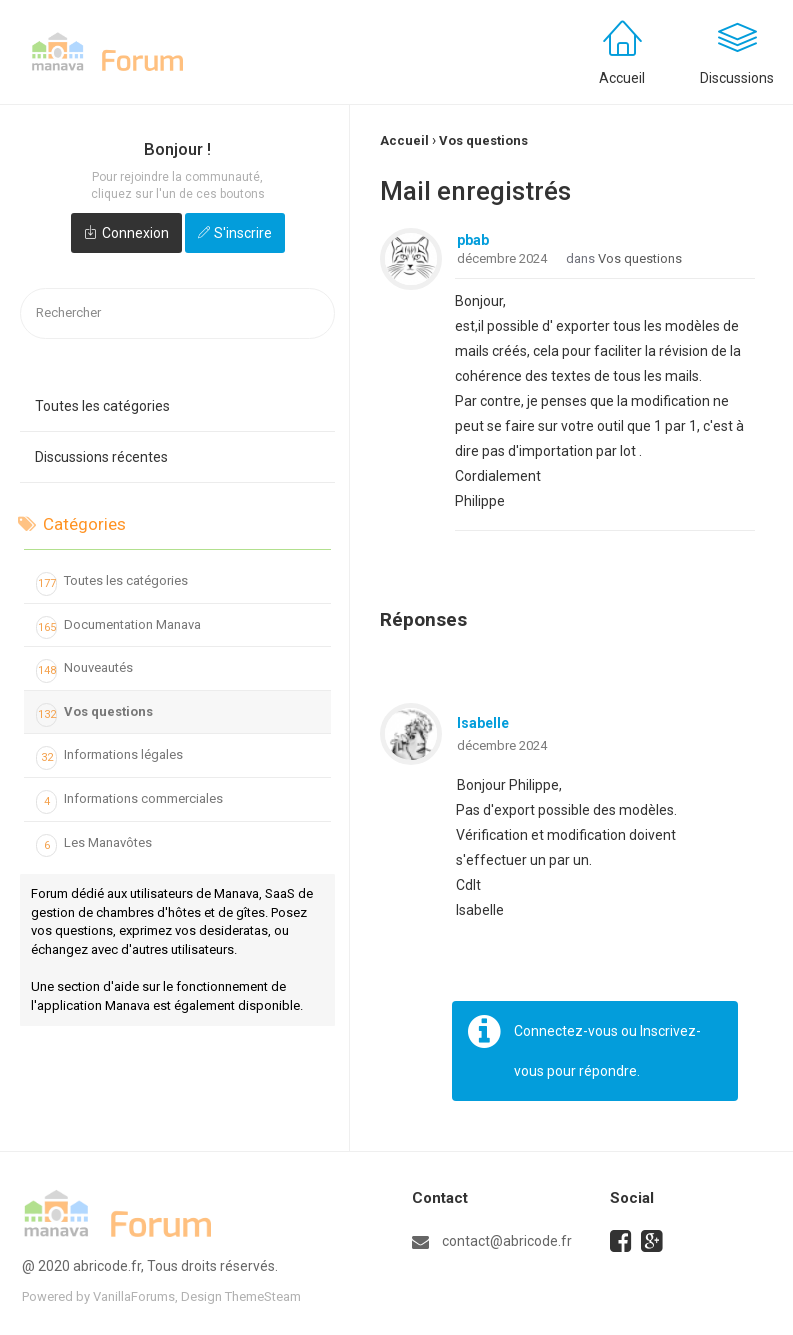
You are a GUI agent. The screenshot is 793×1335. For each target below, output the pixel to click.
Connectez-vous (566, 1031)
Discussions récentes (101, 457)
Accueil (622, 78)
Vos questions (94, 715)
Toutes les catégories (102, 406)
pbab (473, 240)
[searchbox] (177, 313)
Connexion (135, 233)
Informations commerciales (129, 802)
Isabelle (483, 723)
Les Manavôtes (94, 846)
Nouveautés (84, 671)
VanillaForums (134, 1296)
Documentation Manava (118, 628)
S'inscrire (243, 233)
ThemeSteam (263, 1296)
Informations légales (109, 758)
